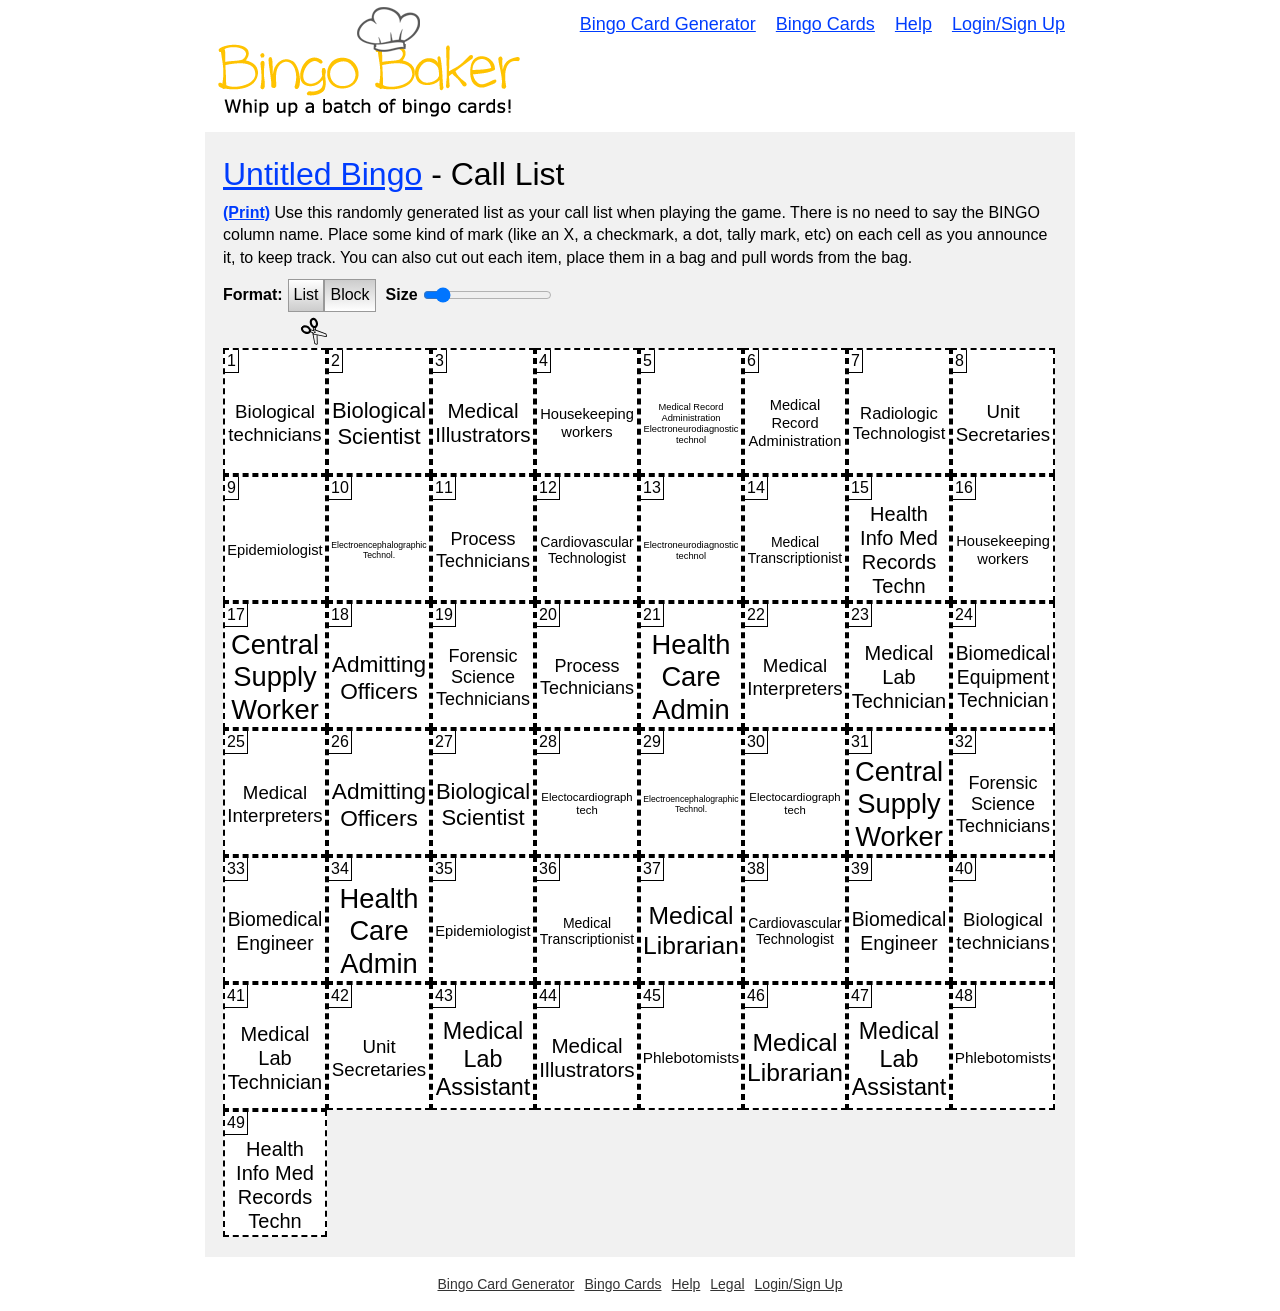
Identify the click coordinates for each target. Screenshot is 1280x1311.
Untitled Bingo (322, 174)
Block (349, 294)
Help (913, 24)
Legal (727, 1284)
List (306, 294)
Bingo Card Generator (668, 24)
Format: (253, 294)
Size (402, 294)
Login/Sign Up (1008, 24)
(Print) (246, 212)
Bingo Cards (825, 24)
